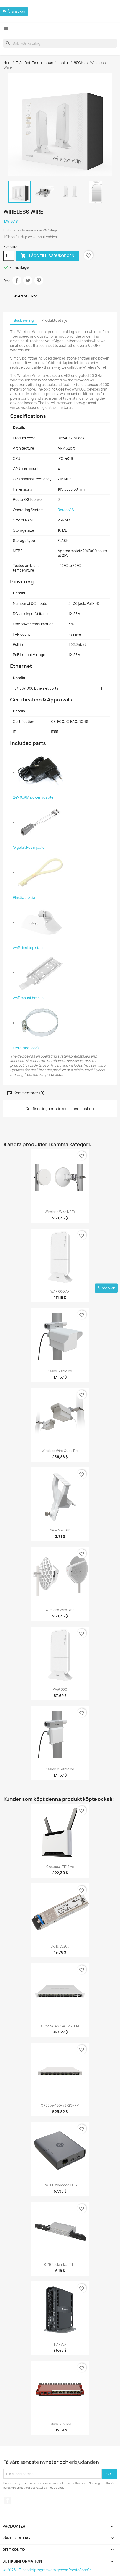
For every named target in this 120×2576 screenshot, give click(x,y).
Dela (16, 280)
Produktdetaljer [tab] (55, 320)
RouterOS (66, 509)
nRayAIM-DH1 (60, 1530)
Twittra (27, 280)
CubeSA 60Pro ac (60, 1769)
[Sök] (60, 43)
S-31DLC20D (60, 1946)
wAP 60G (60, 1689)
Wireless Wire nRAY (60, 1212)
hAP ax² (60, 2344)
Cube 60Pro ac (60, 1371)
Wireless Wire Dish (60, 1610)
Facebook (7, 2500)
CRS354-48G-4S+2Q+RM (60, 2105)
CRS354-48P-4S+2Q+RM (60, 2026)
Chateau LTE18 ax (60, 1867)
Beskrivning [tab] (24, 320)
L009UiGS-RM (60, 2424)
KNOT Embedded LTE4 (60, 2185)
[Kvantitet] (8, 256)
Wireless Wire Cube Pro (60, 1450)
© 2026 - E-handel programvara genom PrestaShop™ (47, 2570)
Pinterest (38, 280)
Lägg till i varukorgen (47, 256)
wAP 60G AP (60, 1291)
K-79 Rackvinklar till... (60, 2264)
